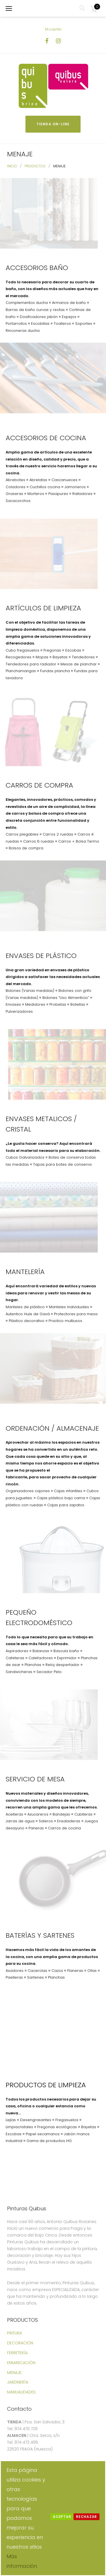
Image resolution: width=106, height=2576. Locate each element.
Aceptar (62, 2516)
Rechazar (86, 2516)
